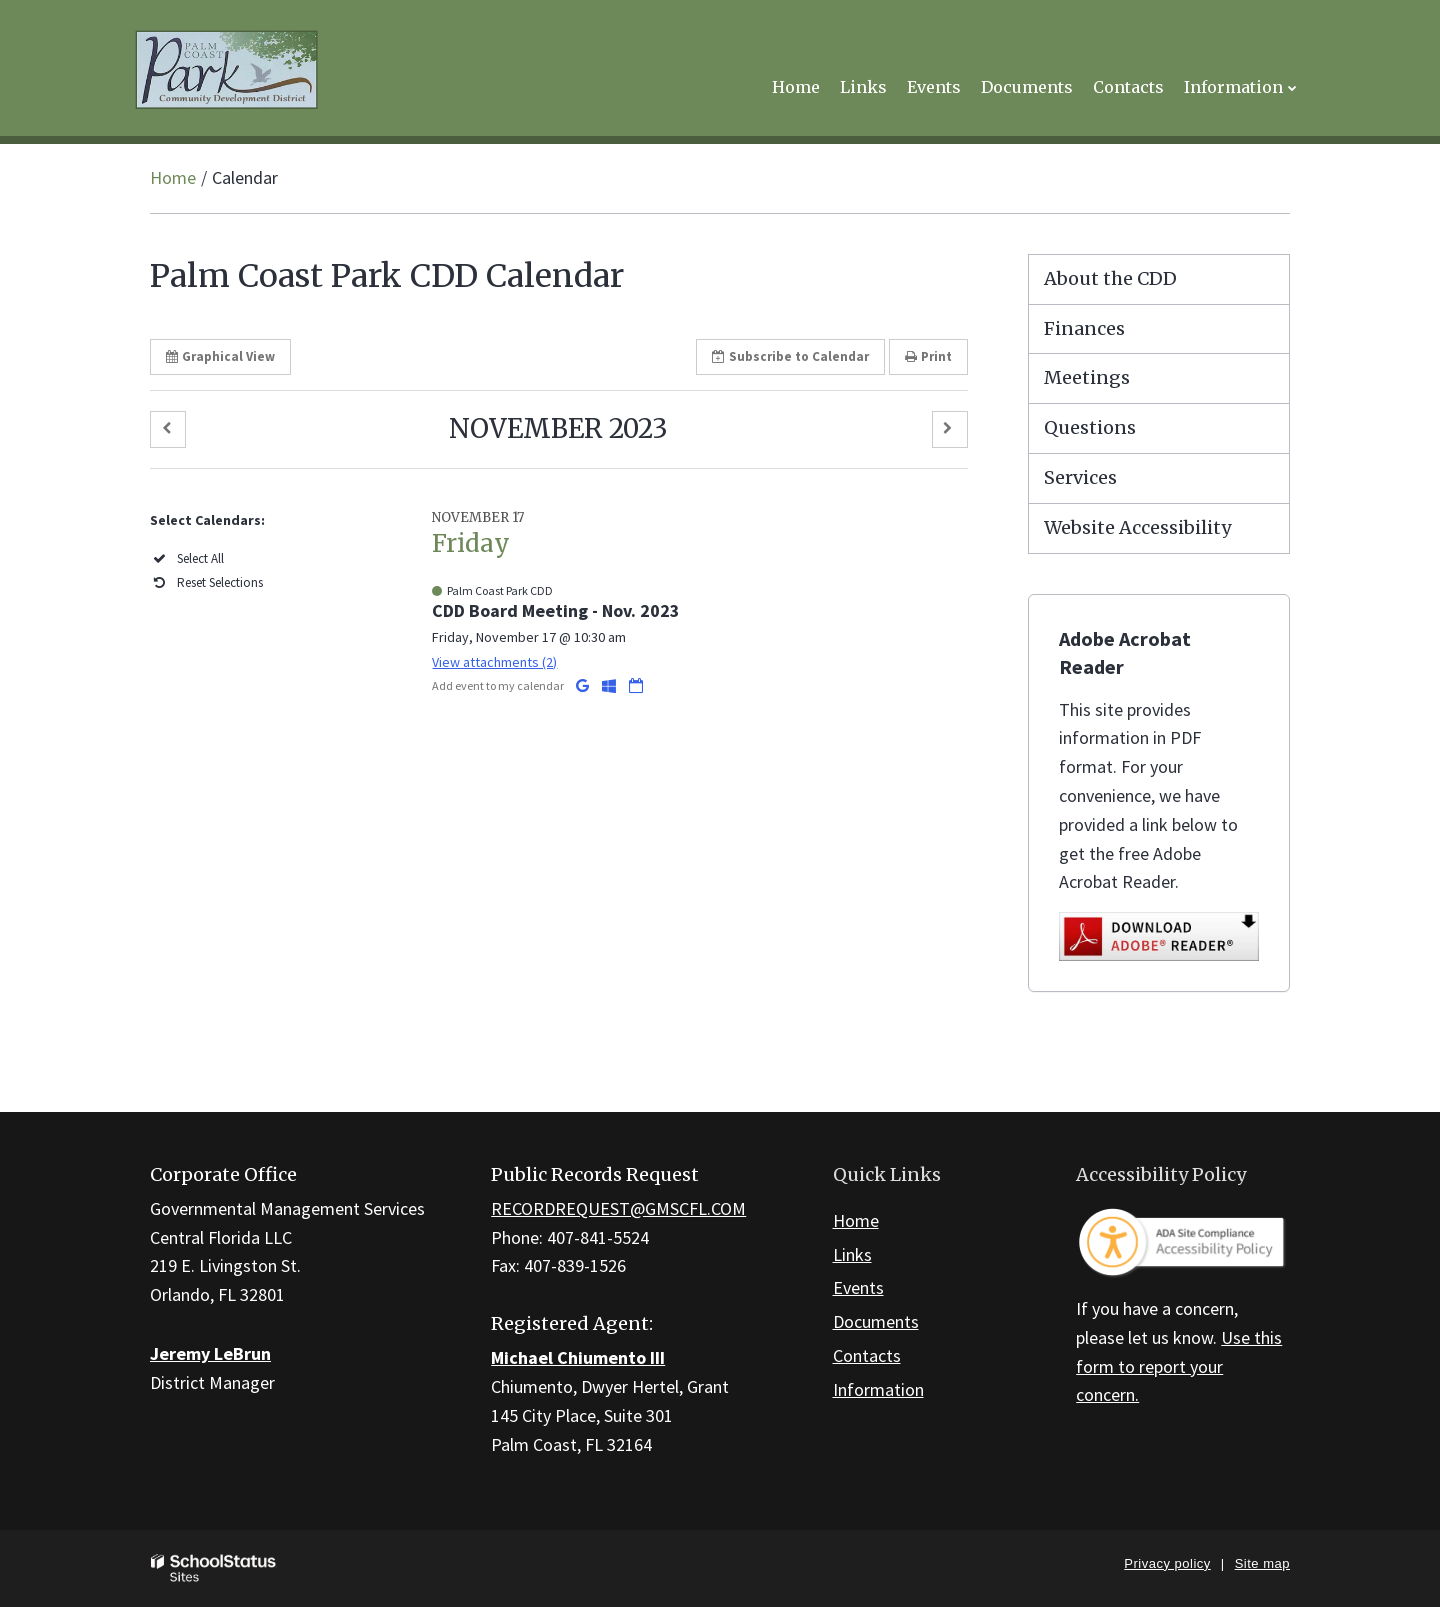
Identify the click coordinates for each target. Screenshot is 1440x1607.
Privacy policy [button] (1167, 1563)
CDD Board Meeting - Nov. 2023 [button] (556, 610)
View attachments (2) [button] (494, 662)
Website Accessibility (1137, 527)
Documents (876, 1321)
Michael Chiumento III (578, 1357)
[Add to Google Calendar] (584, 685)
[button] (168, 429)
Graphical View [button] (220, 356)
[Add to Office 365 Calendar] (610, 685)
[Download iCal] (636, 685)
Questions (1090, 427)
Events (858, 1287)
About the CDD (1110, 278)
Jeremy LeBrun (210, 1353)
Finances (1084, 328)
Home (173, 177)
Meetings (1087, 377)
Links (852, 1254)
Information (878, 1389)
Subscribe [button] (790, 356)
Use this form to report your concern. (1179, 1366)
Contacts (867, 1355)
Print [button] (928, 356)
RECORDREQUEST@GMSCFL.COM (618, 1208)
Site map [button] (1262, 1563)
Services (1080, 477)
